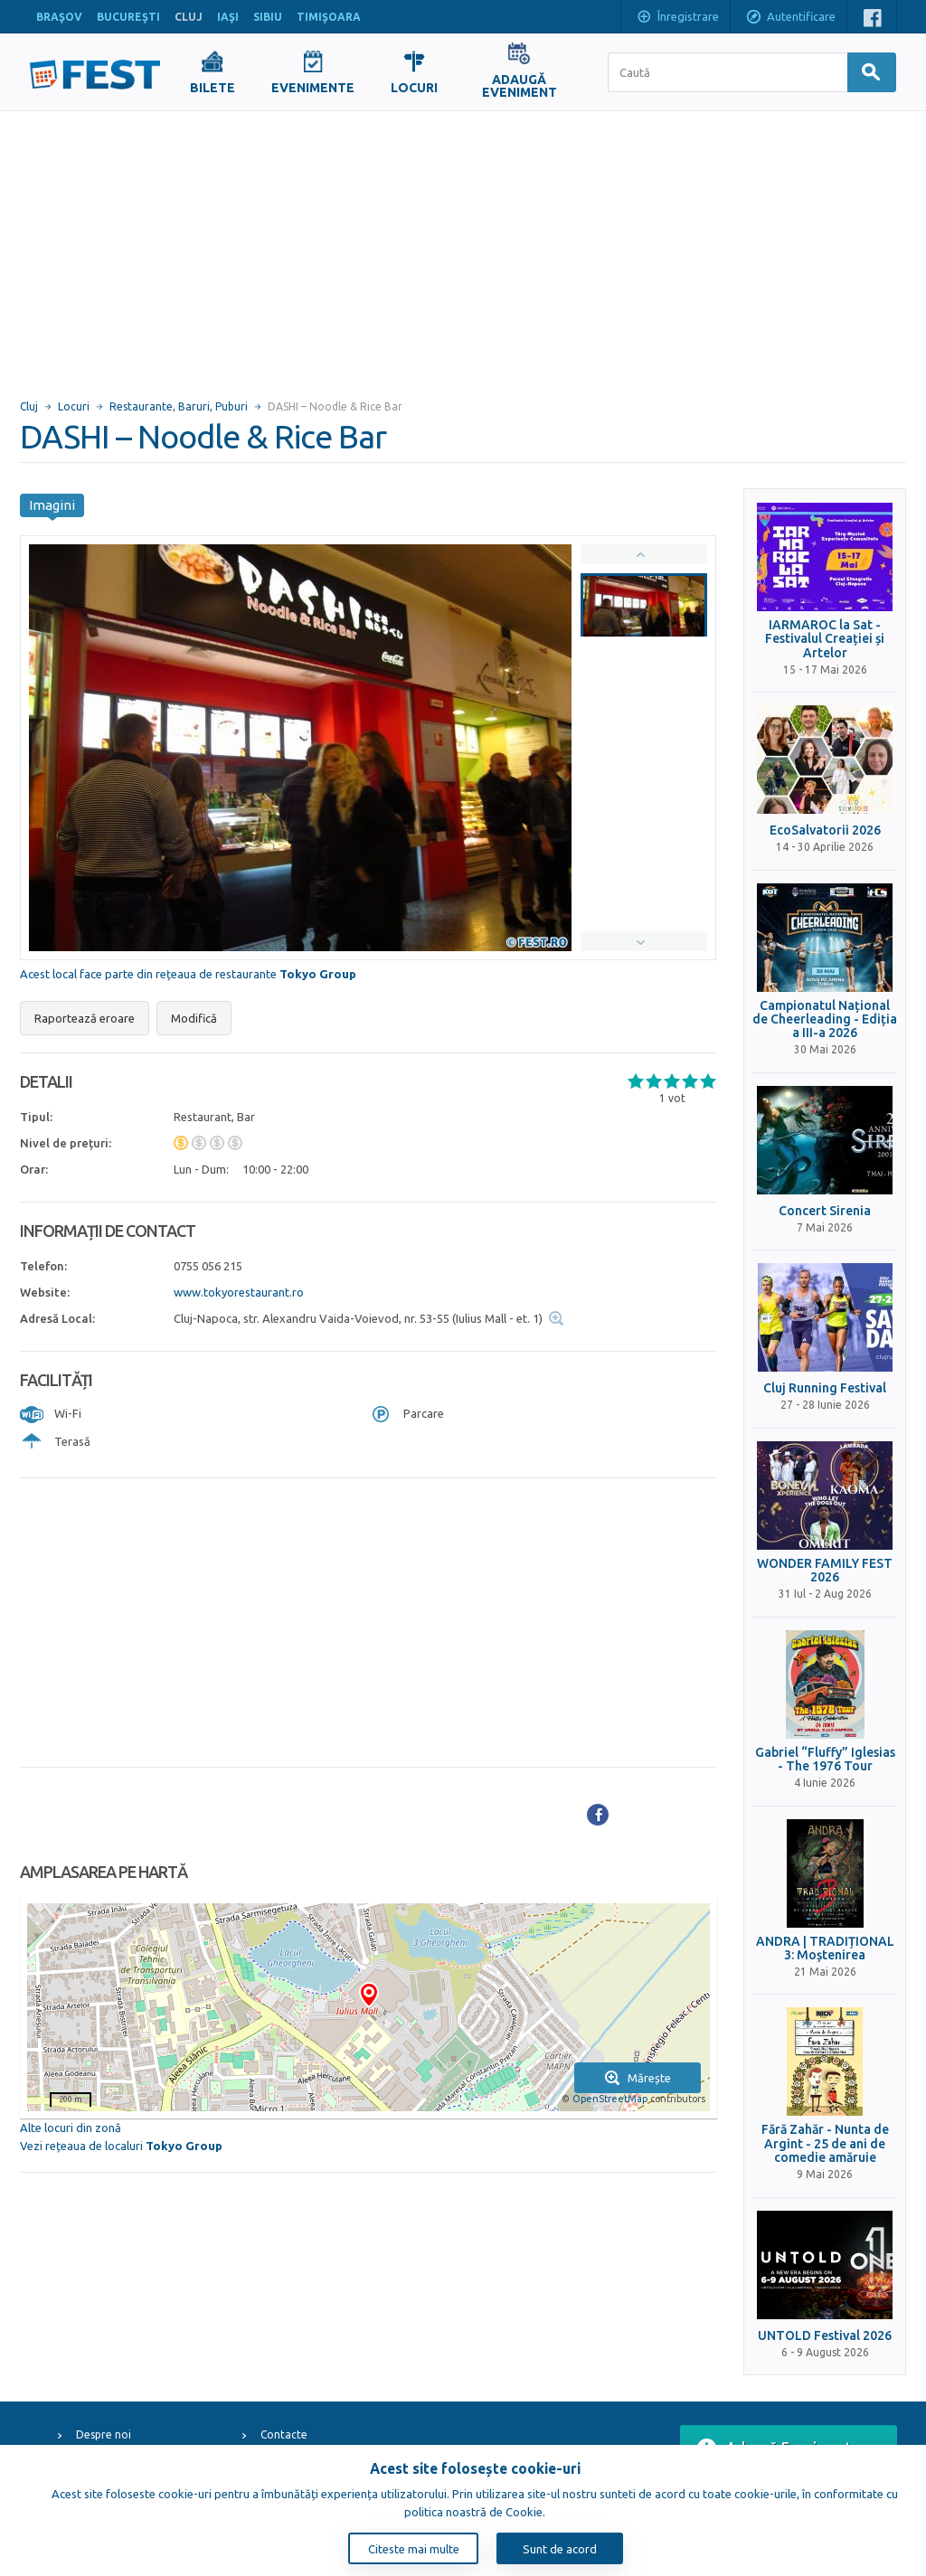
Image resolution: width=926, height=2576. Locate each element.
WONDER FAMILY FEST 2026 (825, 1570)
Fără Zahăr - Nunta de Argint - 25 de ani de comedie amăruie (825, 2144)
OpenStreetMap (609, 2098)
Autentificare (790, 18)
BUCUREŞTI (128, 17)
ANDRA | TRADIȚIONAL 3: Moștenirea (825, 1948)
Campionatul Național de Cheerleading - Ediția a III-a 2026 (824, 1020)
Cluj (29, 406)
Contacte (283, 2434)
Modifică (194, 1018)
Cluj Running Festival (824, 1388)
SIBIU (267, 17)
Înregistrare (677, 18)
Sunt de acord (560, 2549)
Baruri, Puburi (213, 406)
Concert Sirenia (825, 1211)
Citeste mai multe (413, 2549)
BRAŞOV (59, 17)
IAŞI (228, 17)
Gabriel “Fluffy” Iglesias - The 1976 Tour (825, 1759)
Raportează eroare (84, 1018)
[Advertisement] (463, 246)
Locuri (74, 406)
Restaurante (141, 406)
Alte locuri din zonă (70, 2127)
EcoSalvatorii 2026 (825, 830)
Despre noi (103, 2434)
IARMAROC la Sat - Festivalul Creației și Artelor (824, 639)
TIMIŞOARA (329, 17)
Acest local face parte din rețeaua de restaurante (188, 973)
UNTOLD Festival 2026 (825, 2336)
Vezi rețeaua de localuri (121, 2145)
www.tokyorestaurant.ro (239, 1292)
